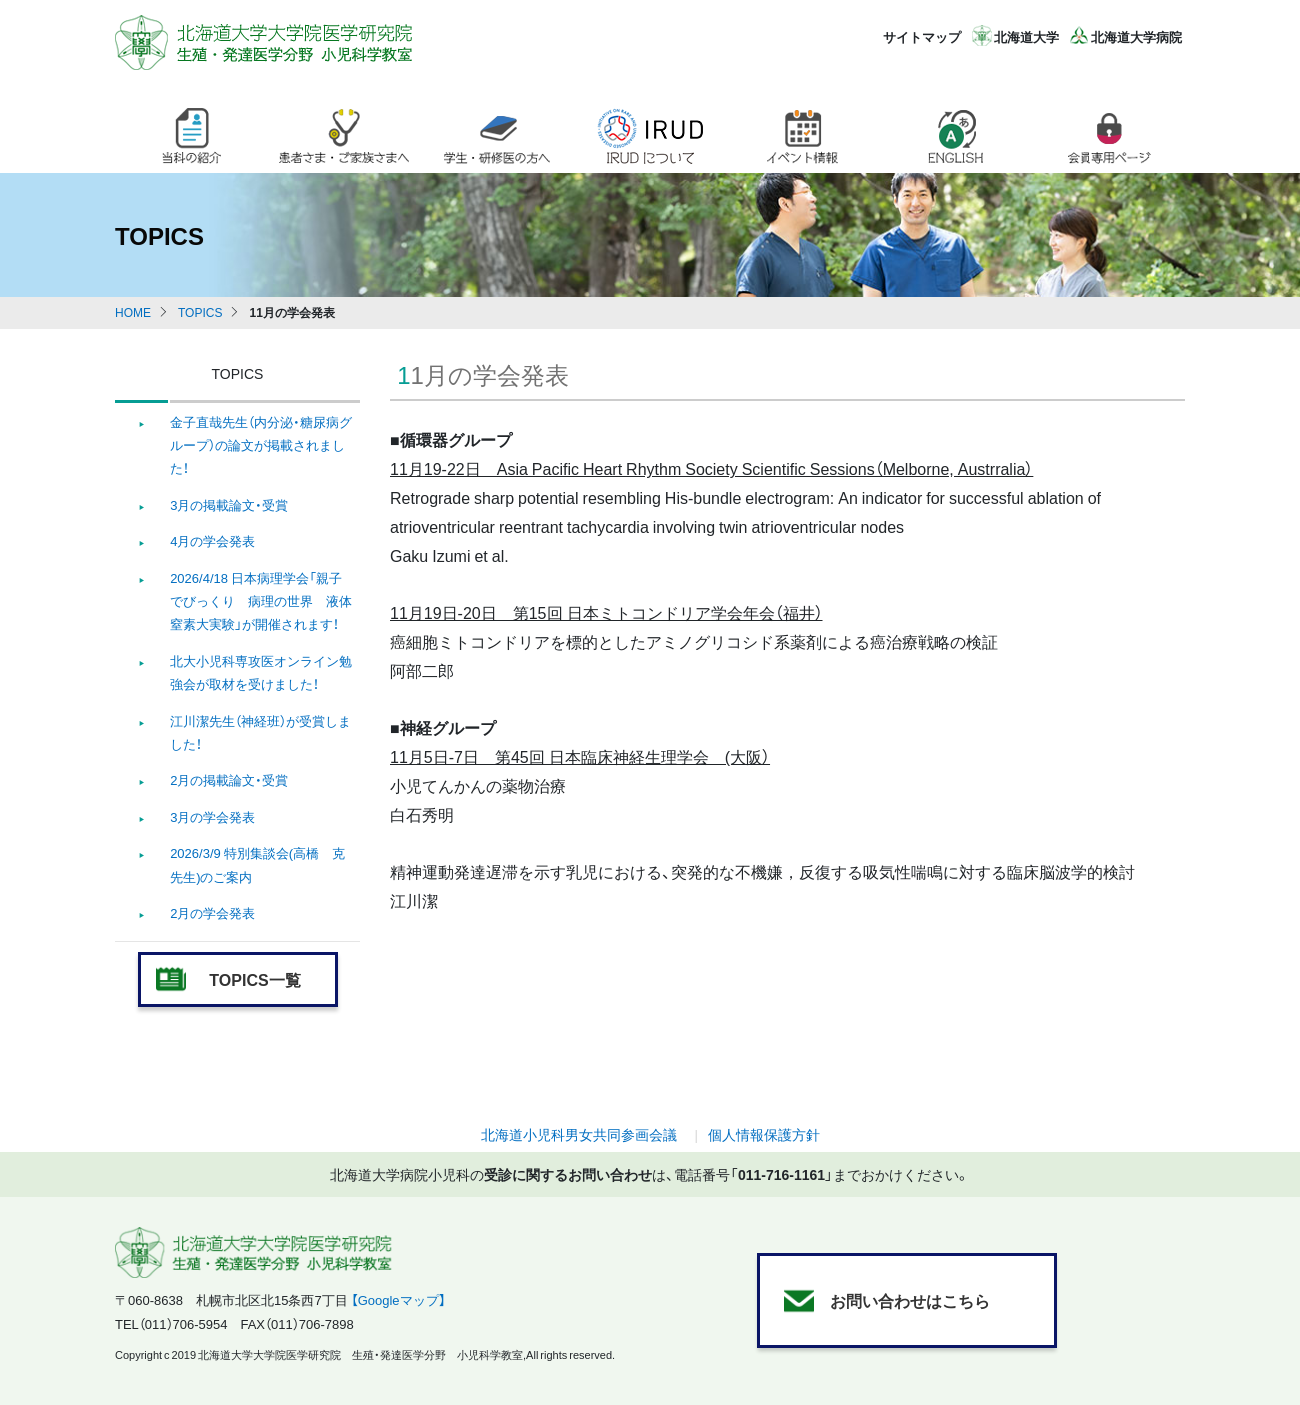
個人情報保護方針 (764, 1134)
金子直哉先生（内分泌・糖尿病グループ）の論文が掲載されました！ (261, 445)
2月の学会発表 (212, 912)
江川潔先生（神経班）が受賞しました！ (260, 732)
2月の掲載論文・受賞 (229, 779)
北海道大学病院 (1136, 36)
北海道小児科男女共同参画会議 (579, 1134)
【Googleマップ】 (398, 1299)
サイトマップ (922, 36)
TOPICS (200, 312)
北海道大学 (1026, 36)
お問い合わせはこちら (910, 1300)
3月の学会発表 (212, 816)
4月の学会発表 (212, 540)
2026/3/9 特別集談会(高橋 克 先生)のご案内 (257, 864)
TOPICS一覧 (254, 979)
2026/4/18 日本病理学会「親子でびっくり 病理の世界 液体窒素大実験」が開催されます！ (261, 601)
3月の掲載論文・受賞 (229, 504)
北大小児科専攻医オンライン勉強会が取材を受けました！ (261, 672)
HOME (133, 312)
